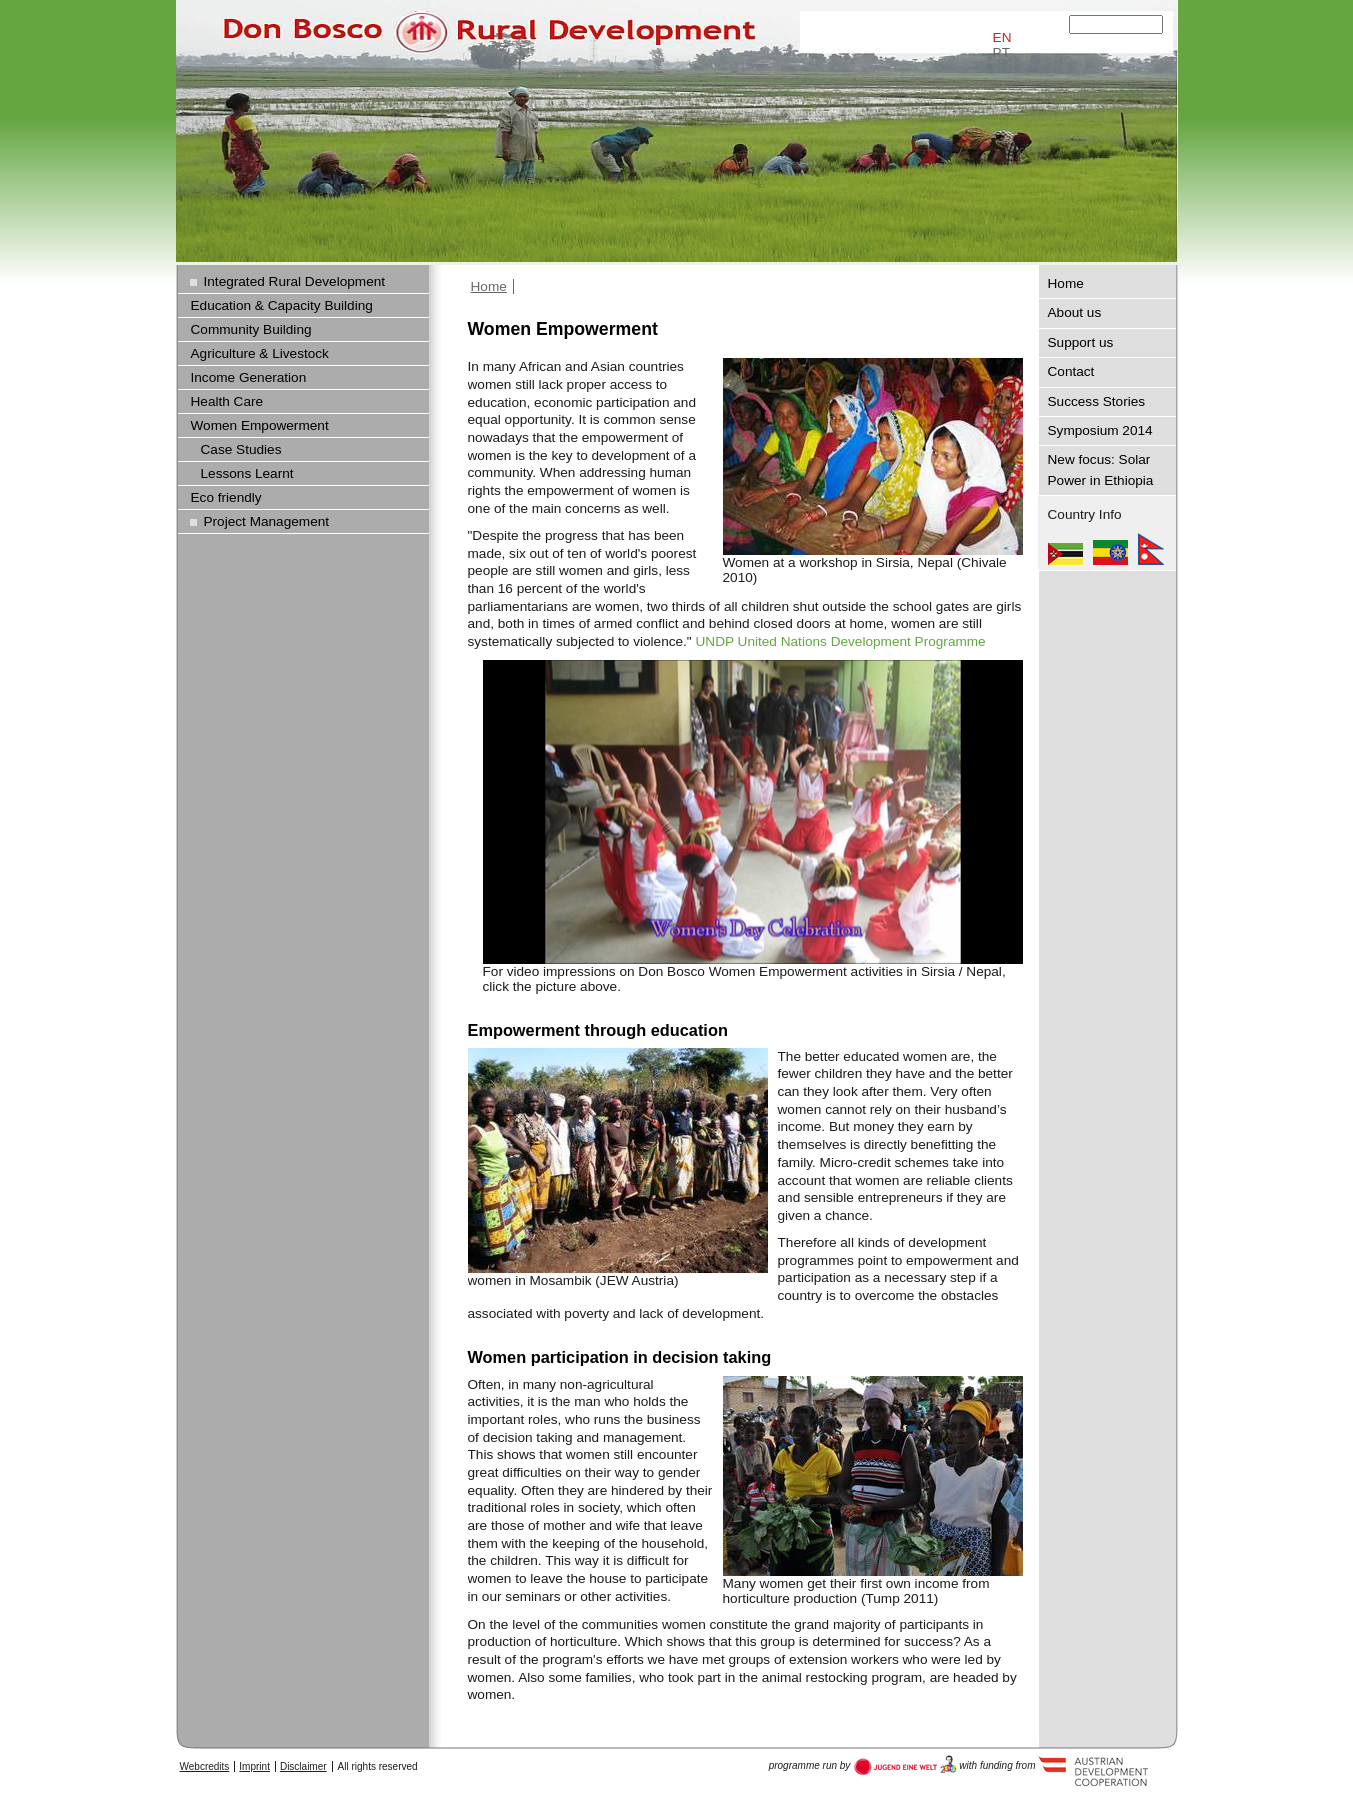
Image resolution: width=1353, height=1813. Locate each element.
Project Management (267, 521)
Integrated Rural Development (295, 281)
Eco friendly (226, 497)
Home (489, 286)
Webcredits (205, 1766)
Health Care (227, 401)
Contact (1071, 371)
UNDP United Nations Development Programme (840, 641)
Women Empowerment (260, 425)
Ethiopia (1110, 549)
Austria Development (905, 1765)
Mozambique (1065, 549)
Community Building (251, 329)
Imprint (254, 1766)
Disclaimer (303, 1766)
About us (1075, 312)
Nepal (1151, 549)
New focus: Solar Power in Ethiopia (1101, 469)
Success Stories (1097, 401)
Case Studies (241, 449)
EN (1002, 37)
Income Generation (249, 377)
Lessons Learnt (247, 473)
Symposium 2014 (1100, 430)
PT (1001, 52)
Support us (1081, 342)
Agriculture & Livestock (260, 353)
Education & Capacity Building (282, 305)
